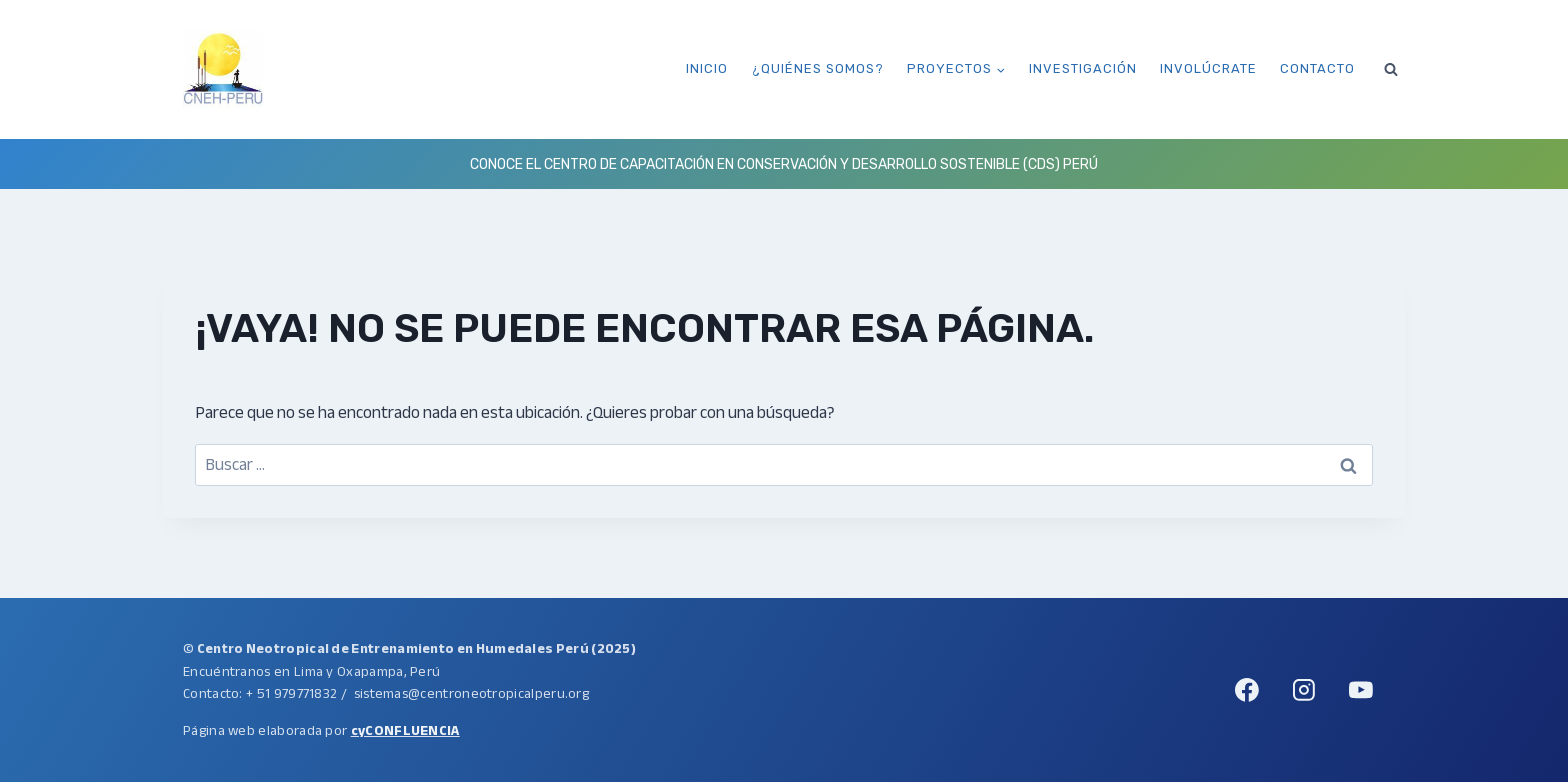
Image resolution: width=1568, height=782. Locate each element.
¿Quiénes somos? (818, 68)
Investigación (1083, 68)
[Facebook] (1247, 690)
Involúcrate (1208, 68)
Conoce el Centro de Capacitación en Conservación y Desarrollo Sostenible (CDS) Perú (784, 164)
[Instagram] (1304, 690)
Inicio (707, 68)
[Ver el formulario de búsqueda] (1391, 69)
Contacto (1317, 68)
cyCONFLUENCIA (405, 730)
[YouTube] (1361, 690)
